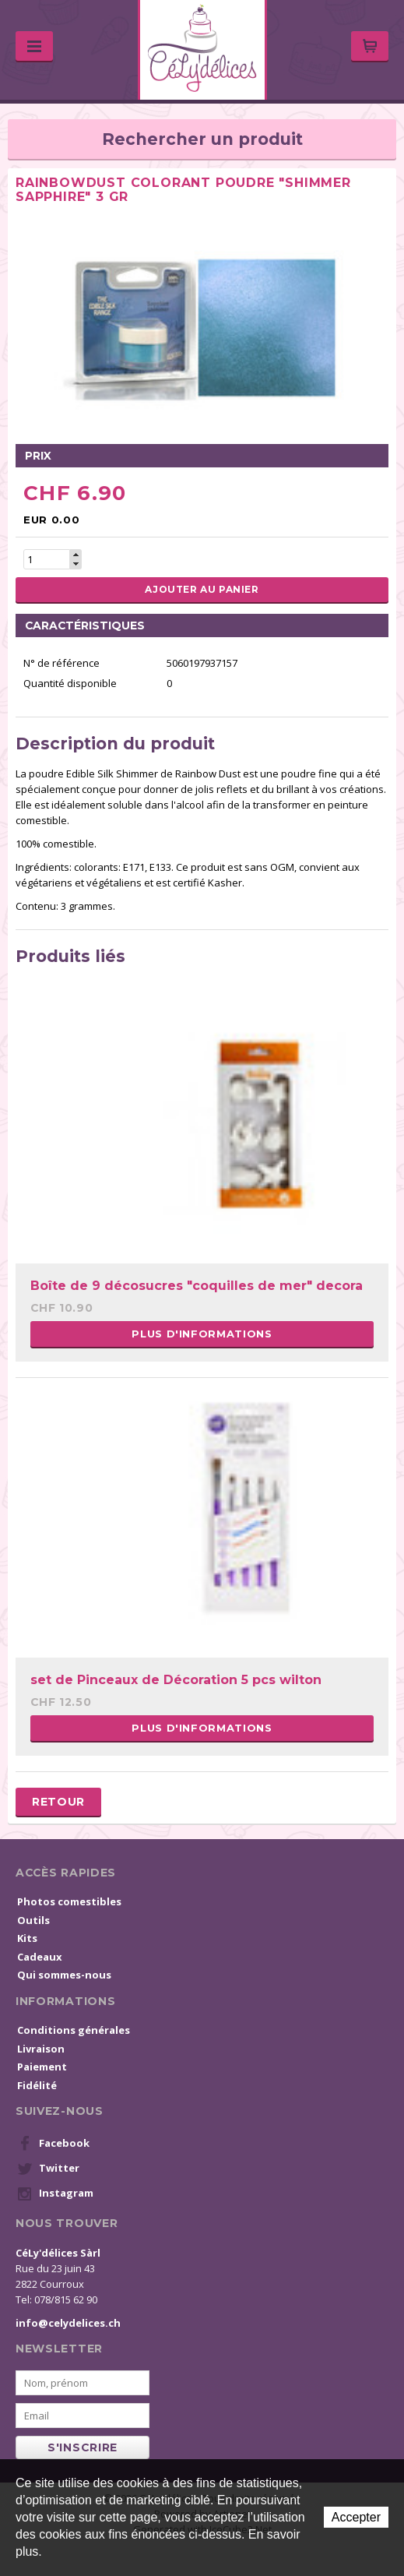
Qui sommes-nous (64, 1975)
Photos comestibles (69, 1901)
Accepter (356, 2517)
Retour (58, 1802)
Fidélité (37, 2085)
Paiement (42, 2067)
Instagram (55, 2193)
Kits (27, 1938)
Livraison (41, 2049)
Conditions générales (73, 2030)
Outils (33, 1920)
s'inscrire (82, 2447)
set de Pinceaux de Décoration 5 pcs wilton (175, 1679)
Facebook (53, 2143)
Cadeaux (39, 1957)
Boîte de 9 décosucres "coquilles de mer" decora (196, 1285)
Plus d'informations (202, 1333)
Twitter (48, 2168)
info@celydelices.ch (68, 2323)
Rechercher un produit (202, 139)
